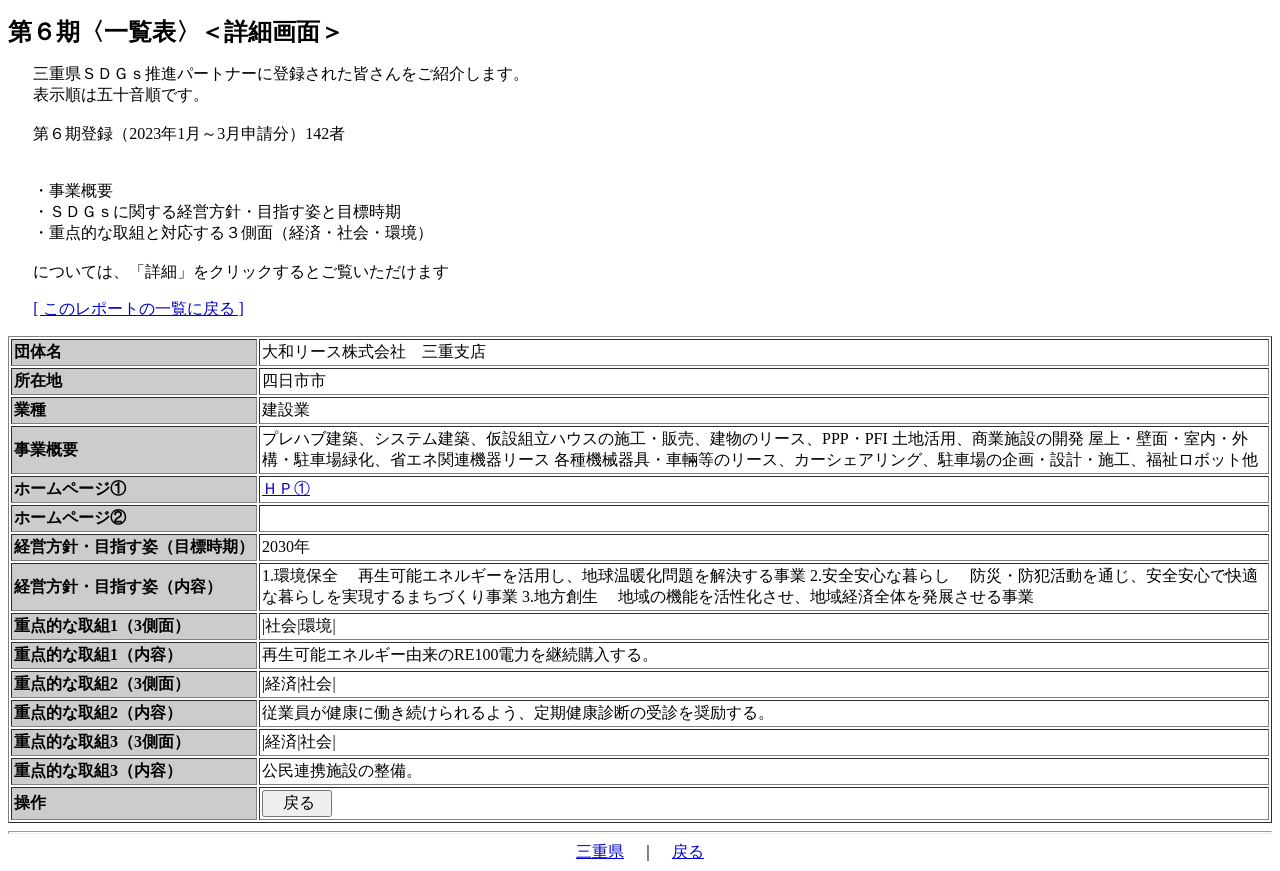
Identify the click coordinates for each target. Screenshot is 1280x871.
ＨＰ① (286, 488)
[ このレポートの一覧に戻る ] (138, 308)
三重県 (600, 851)
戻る (688, 851)
